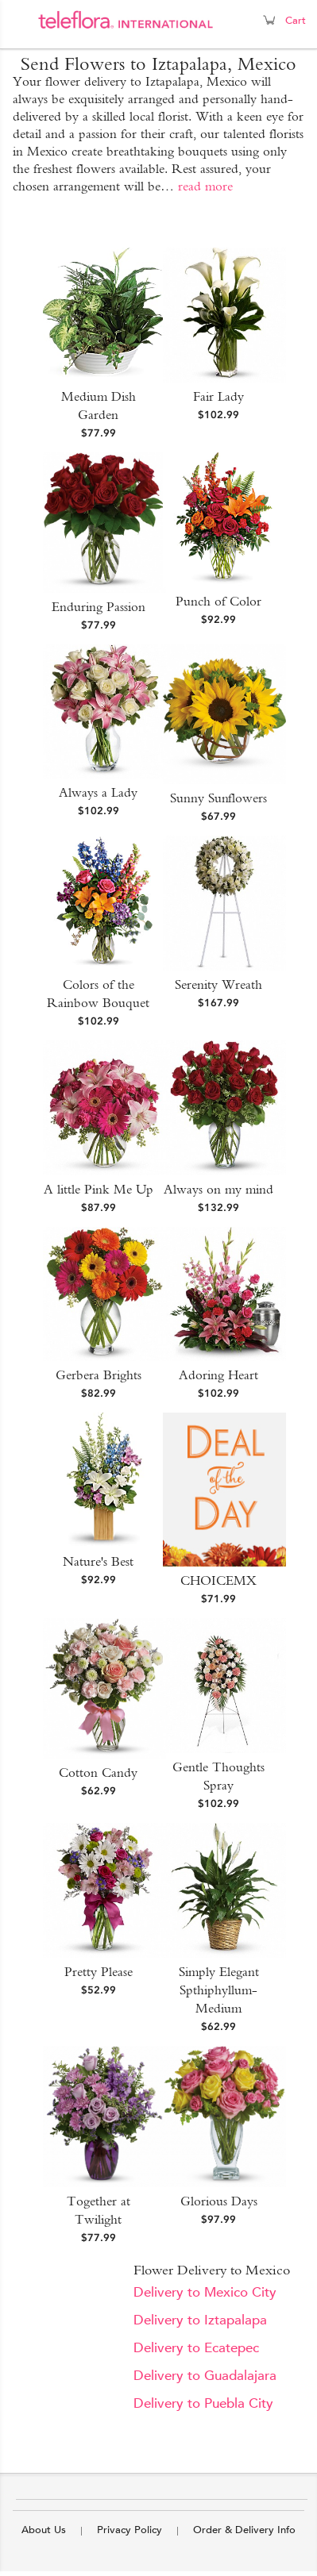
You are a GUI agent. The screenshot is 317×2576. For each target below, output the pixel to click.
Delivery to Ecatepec (196, 2348)
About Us (43, 2529)
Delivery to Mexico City (204, 2292)
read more (205, 186)
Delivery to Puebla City (203, 2403)
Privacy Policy (129, 2529)
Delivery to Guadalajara (204, 2375)
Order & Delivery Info (244, 2529)
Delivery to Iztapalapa (200, 2320)
